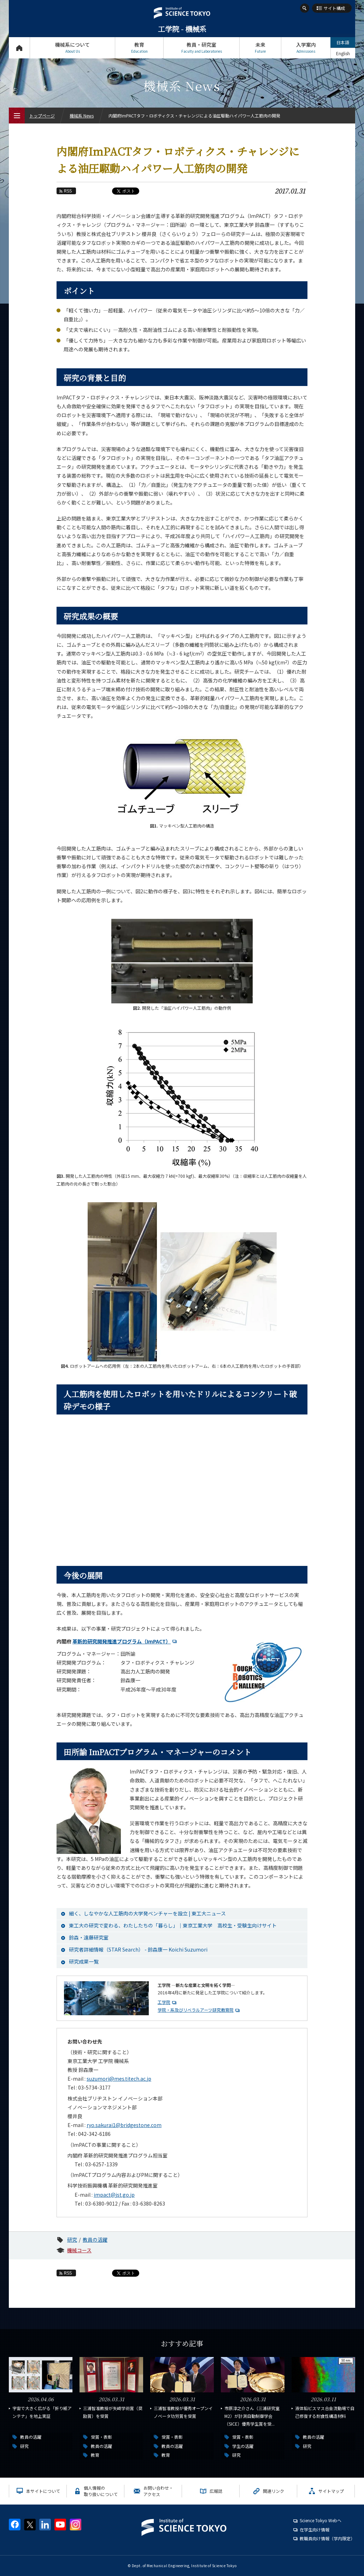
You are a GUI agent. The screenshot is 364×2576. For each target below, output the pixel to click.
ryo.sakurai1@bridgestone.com (124, 2124)
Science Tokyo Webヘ (320, 2520)
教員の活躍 (95, 2239)
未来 (260, 47)
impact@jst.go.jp (114, 2194)
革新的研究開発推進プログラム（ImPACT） (121, 1641)
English (343, 53)
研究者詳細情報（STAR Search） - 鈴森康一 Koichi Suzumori (138, 1949)
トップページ (19, 47)
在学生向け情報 (314, 2529)
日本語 (342, 42)
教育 (139, 47)
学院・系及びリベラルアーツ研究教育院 (196, 2010)
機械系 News (82, 116)
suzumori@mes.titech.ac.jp (119, 2078)
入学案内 (305, 47)
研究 (72, 2239)
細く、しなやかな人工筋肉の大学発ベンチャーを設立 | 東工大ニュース (147, 1913)
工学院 (164, 2002)
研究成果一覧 (84, 1961)
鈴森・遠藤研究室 (88, 1937)
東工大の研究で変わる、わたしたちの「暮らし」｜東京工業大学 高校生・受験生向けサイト (173, 1925)
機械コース (79, 2250)
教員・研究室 (201, 47)
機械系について (72, 47)
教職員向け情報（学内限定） (327, 2538)
